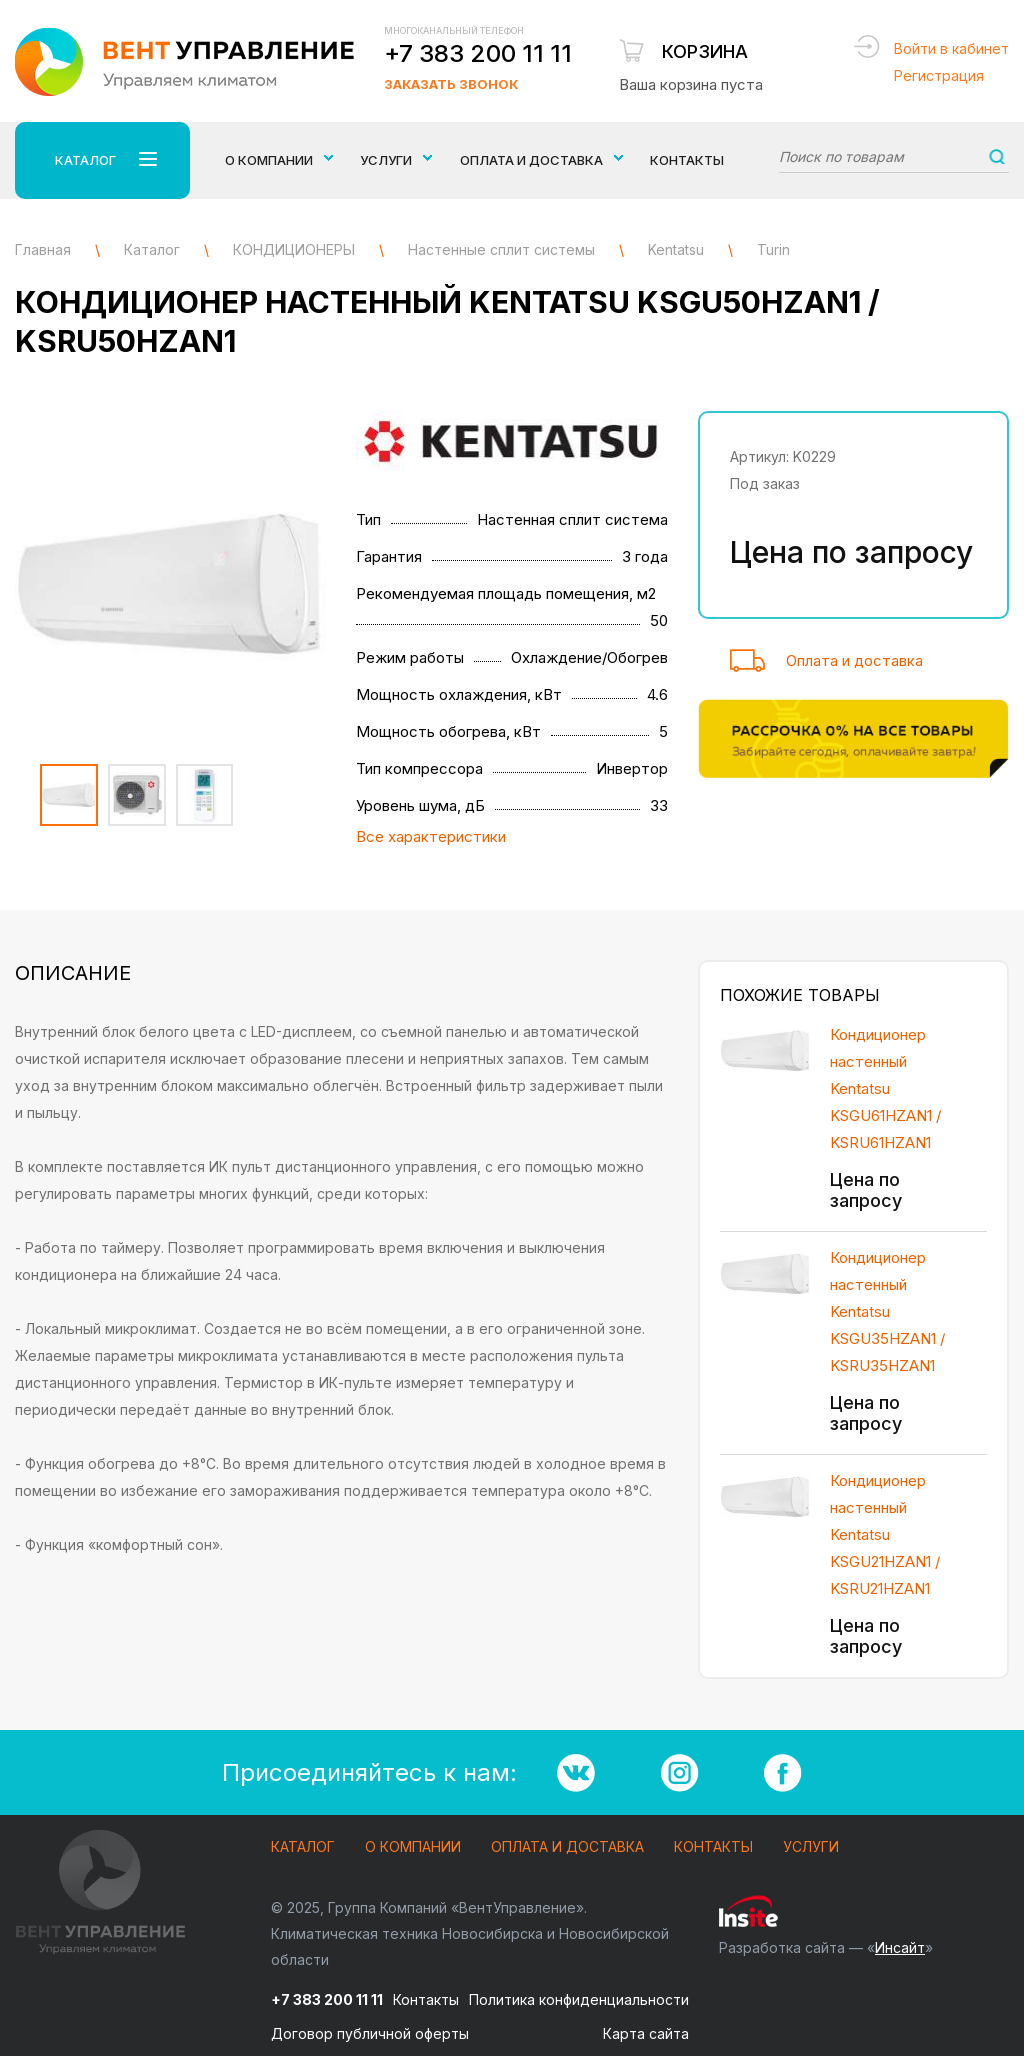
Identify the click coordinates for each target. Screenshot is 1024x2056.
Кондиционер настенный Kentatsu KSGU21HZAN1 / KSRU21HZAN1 (885, 1534)
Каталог (303, 1847)
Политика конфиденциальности (579, 1999)
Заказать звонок (451, 84)
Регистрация (939, 75)
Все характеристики (431, 837)
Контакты (687, 160)
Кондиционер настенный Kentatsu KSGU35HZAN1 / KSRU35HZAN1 (887, 1311)
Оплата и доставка (854, 660)
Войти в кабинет (951, 48)
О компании (413, 1847)
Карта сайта (646, 2033)
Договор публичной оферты (370, 2033)
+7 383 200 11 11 (478, 53)
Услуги (811, 1847)
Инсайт (900, 1947)
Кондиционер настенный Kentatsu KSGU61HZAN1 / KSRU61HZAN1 (885, 1088)
